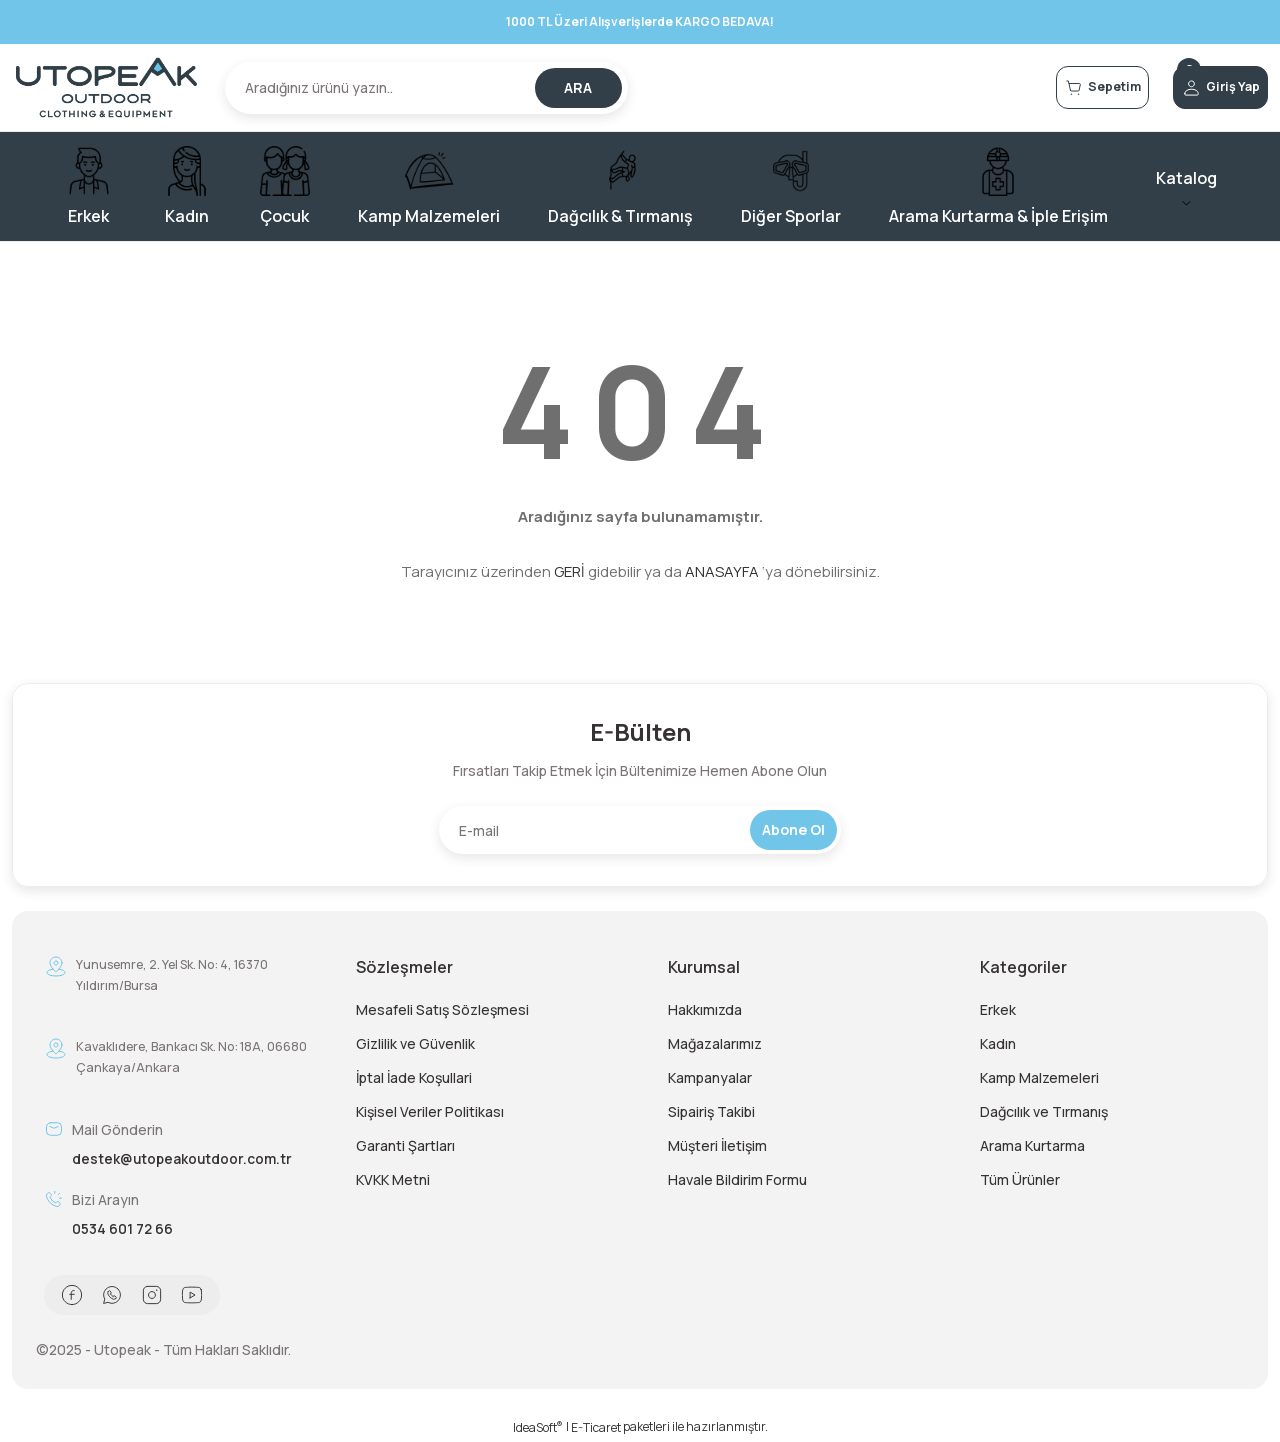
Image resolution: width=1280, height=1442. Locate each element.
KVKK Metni (393, 1179)
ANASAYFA (722, 571)
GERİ (569, 571)
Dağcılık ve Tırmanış (1044, 1111)
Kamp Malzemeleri (1039, 1077)
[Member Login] (1195, 88)
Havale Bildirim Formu (737, 1179)
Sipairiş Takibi (711, 1111)
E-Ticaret (596, 1427)
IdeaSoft (538, 1427)
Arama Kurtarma (1032, 1145)
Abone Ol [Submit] (793, 829)
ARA (578, 87)
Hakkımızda (705, 1009)
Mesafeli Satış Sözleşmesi (442, 1009)
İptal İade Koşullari (414, 1077)
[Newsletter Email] (640, 830)
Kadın (998, 1043)
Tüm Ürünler (1020, 1179)
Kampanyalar (710, 1077)
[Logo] (106, 87)
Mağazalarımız (715, 1043)
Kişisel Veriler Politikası (430, 1111)
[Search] (426, 88)
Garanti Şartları (405, 1145)
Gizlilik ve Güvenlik (415, 1043)
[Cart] (1028, 88)
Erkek (998, 1009)
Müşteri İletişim (717, 1145)
